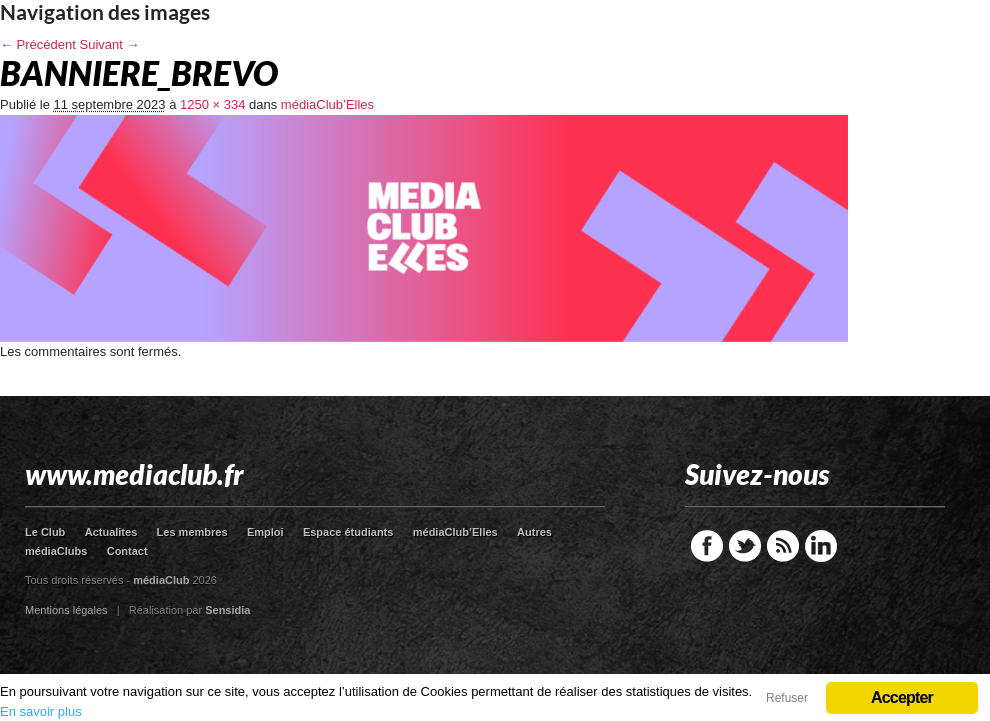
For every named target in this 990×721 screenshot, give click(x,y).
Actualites (111, 532)
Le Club (45, 532)
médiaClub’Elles (327, 104)
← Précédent (38, 44)
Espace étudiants (348, 532)
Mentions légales (66, 610)
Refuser (787, 698)
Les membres (192, 532)
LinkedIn (821, 546)
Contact (127, 551)
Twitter (745, 546)
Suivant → (110, 44)
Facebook (707, 546)
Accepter (902, 697)
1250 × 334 (212, 104)
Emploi (265, 532)
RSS (783, 546)
